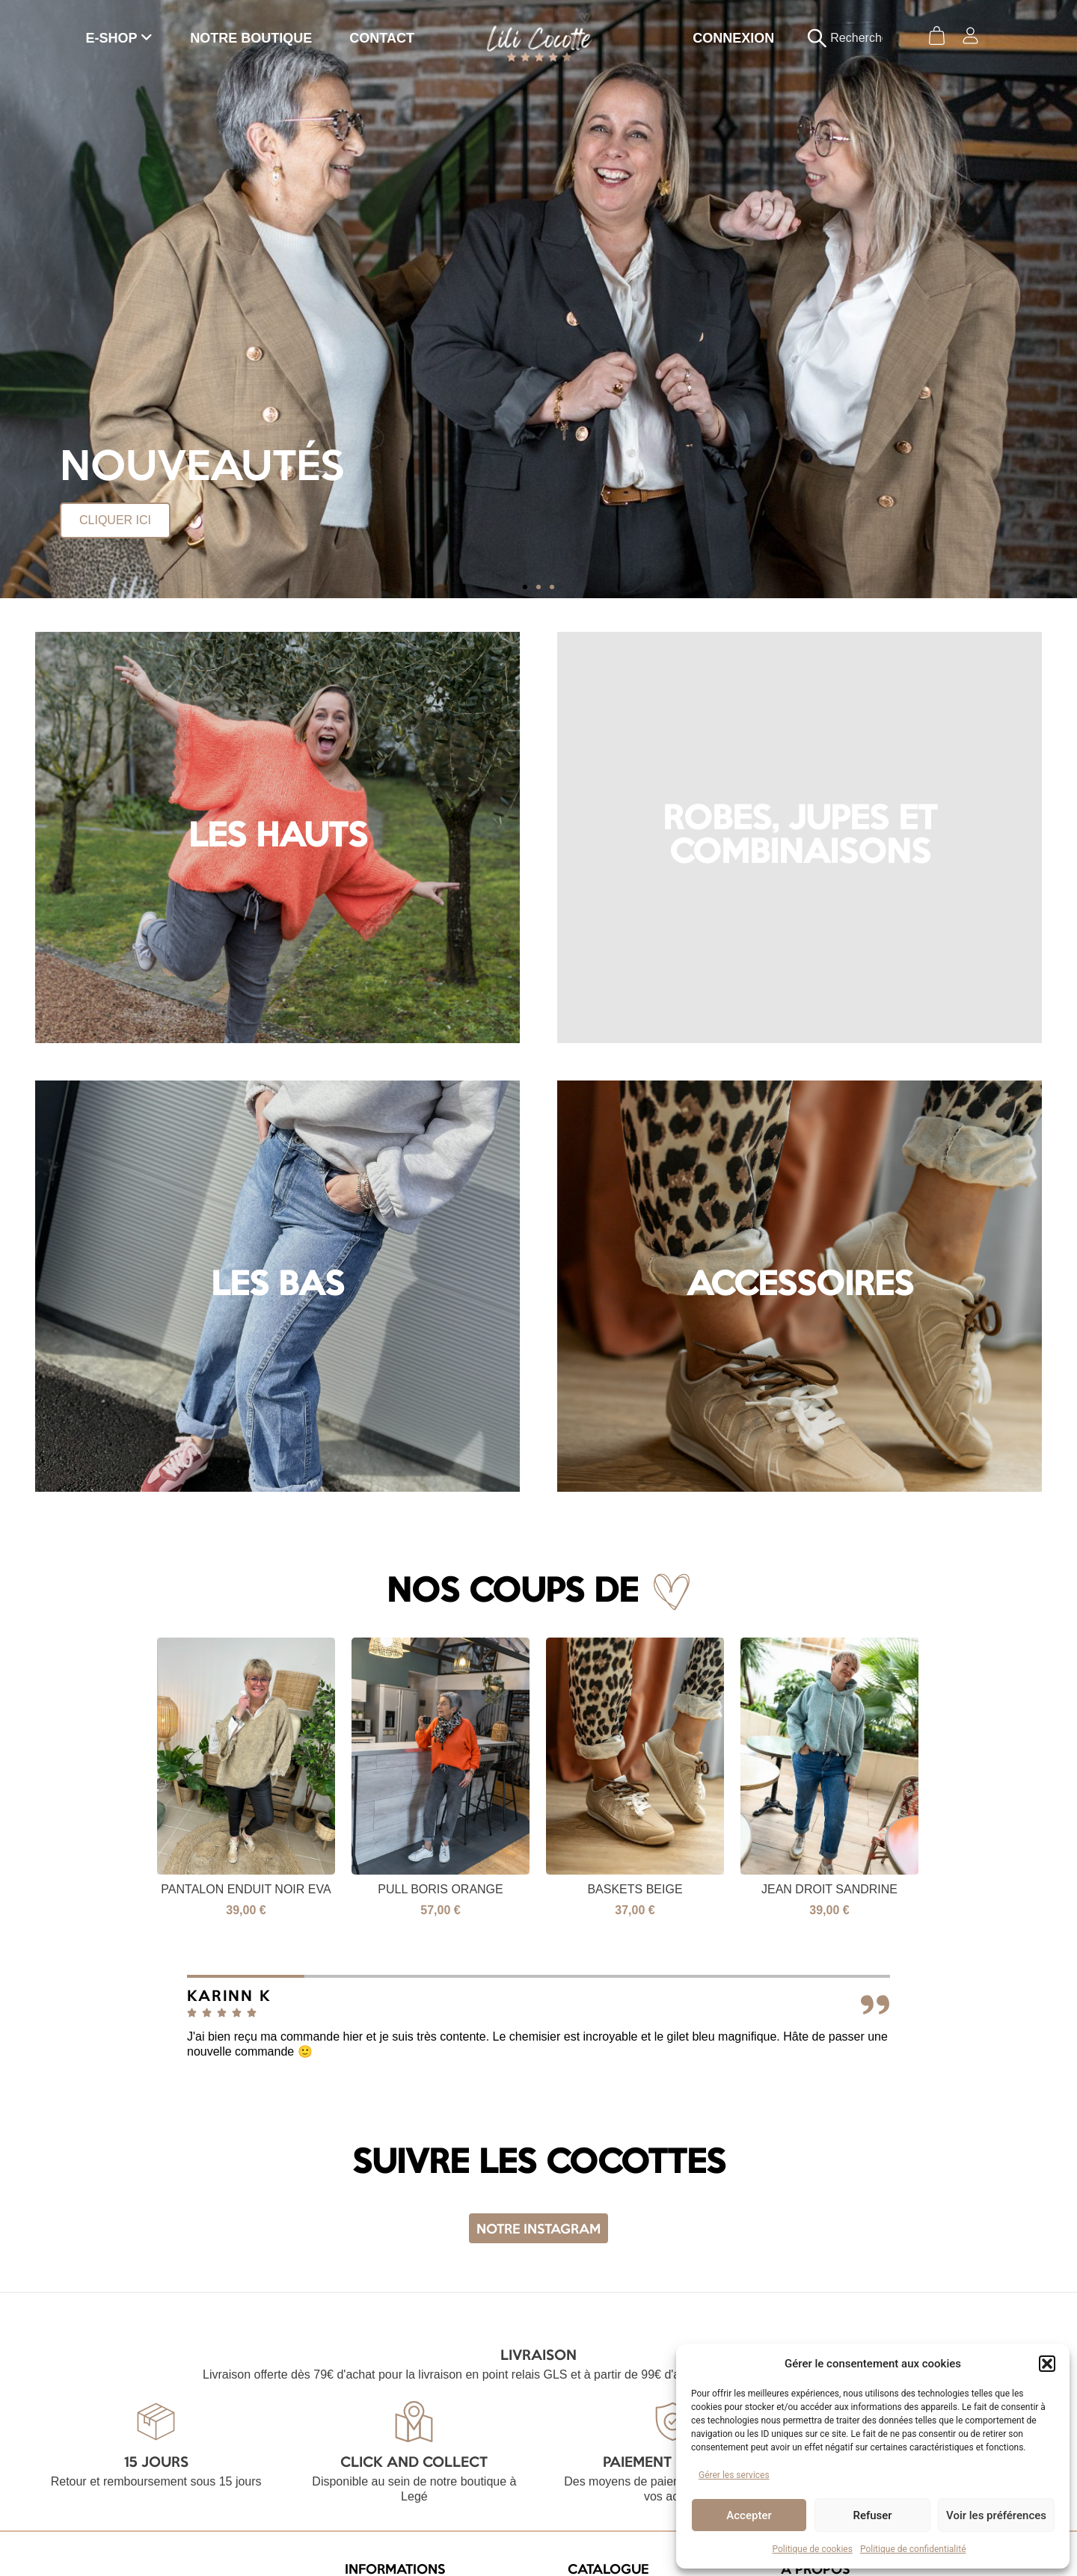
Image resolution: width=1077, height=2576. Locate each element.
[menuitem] (120, 38)
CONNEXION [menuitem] (733, 38)
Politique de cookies (813, 2549)
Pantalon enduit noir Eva (362, 1889)
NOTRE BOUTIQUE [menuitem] (251, 38)
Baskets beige (751, 1889)
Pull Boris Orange (556, 1889)
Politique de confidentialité (913, 2549)
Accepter (748, 2515)
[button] (1047, 2363)
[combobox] (853, 38)
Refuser (872, 2515)
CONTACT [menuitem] (381, 38)
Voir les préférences (996, 2515)
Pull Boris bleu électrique (168, 1889)
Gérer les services (734, 2475)
